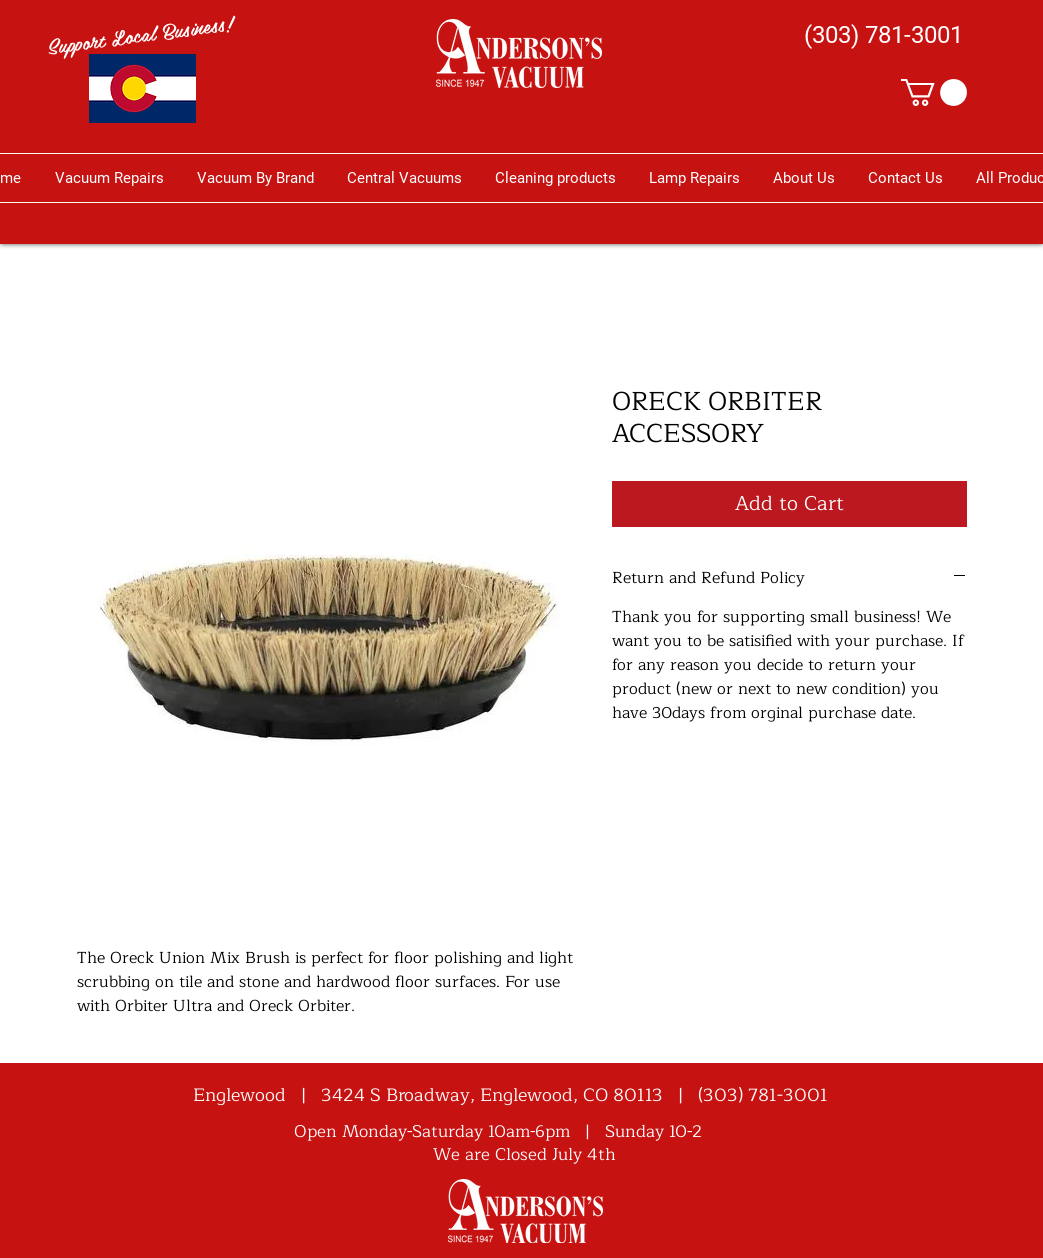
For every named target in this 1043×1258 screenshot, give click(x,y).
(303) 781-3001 (763, 1095)
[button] (934, 92)
